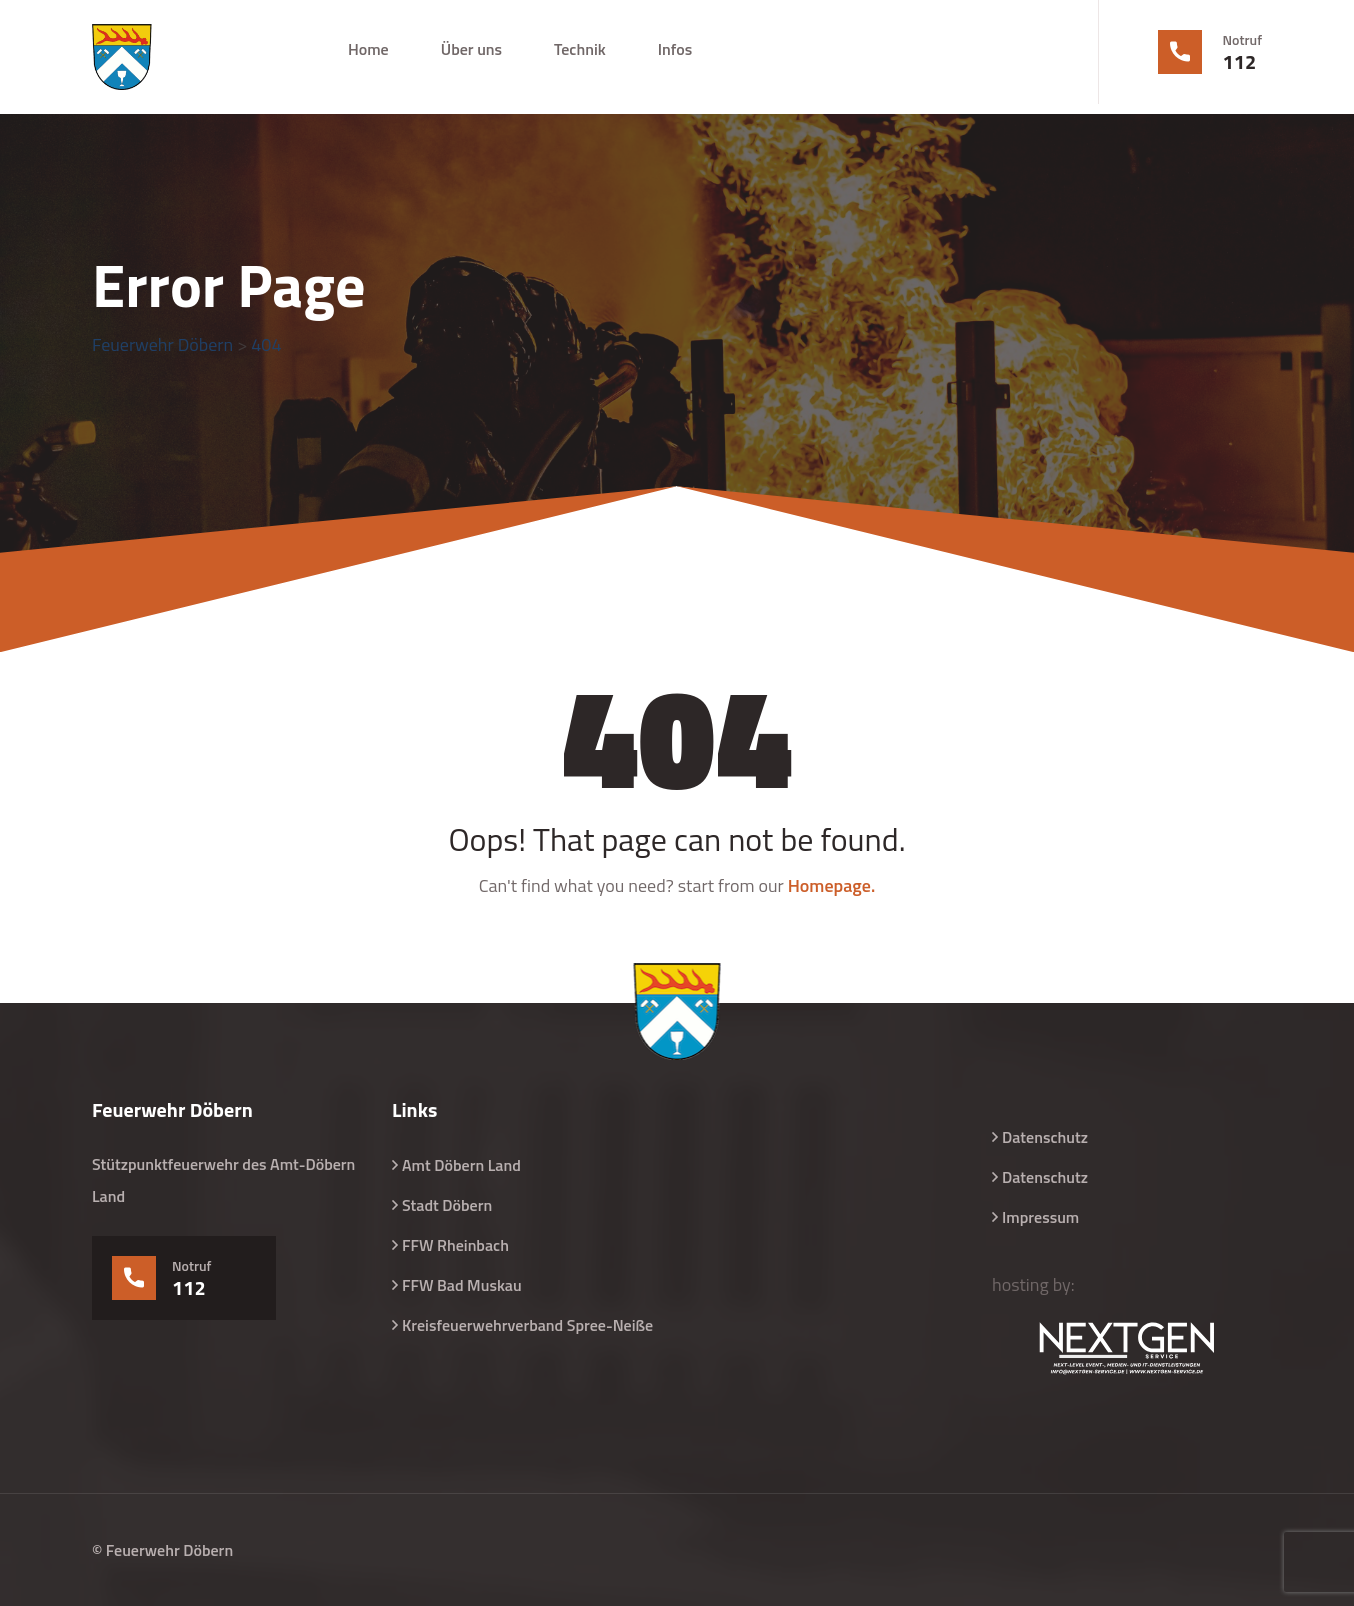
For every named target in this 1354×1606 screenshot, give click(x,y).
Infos (675, 49)
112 (1240, 62)
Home (368, 49)
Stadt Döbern (447, 1205)
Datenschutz (1045, 1137)
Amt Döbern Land (461, 1165)
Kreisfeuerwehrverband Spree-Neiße (527, 1325)
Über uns (471, 49)
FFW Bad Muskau (462, 1285)
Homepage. (832, 885)
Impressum (1040, 1217)
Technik (580, 49)
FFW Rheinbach (455, 1245)
